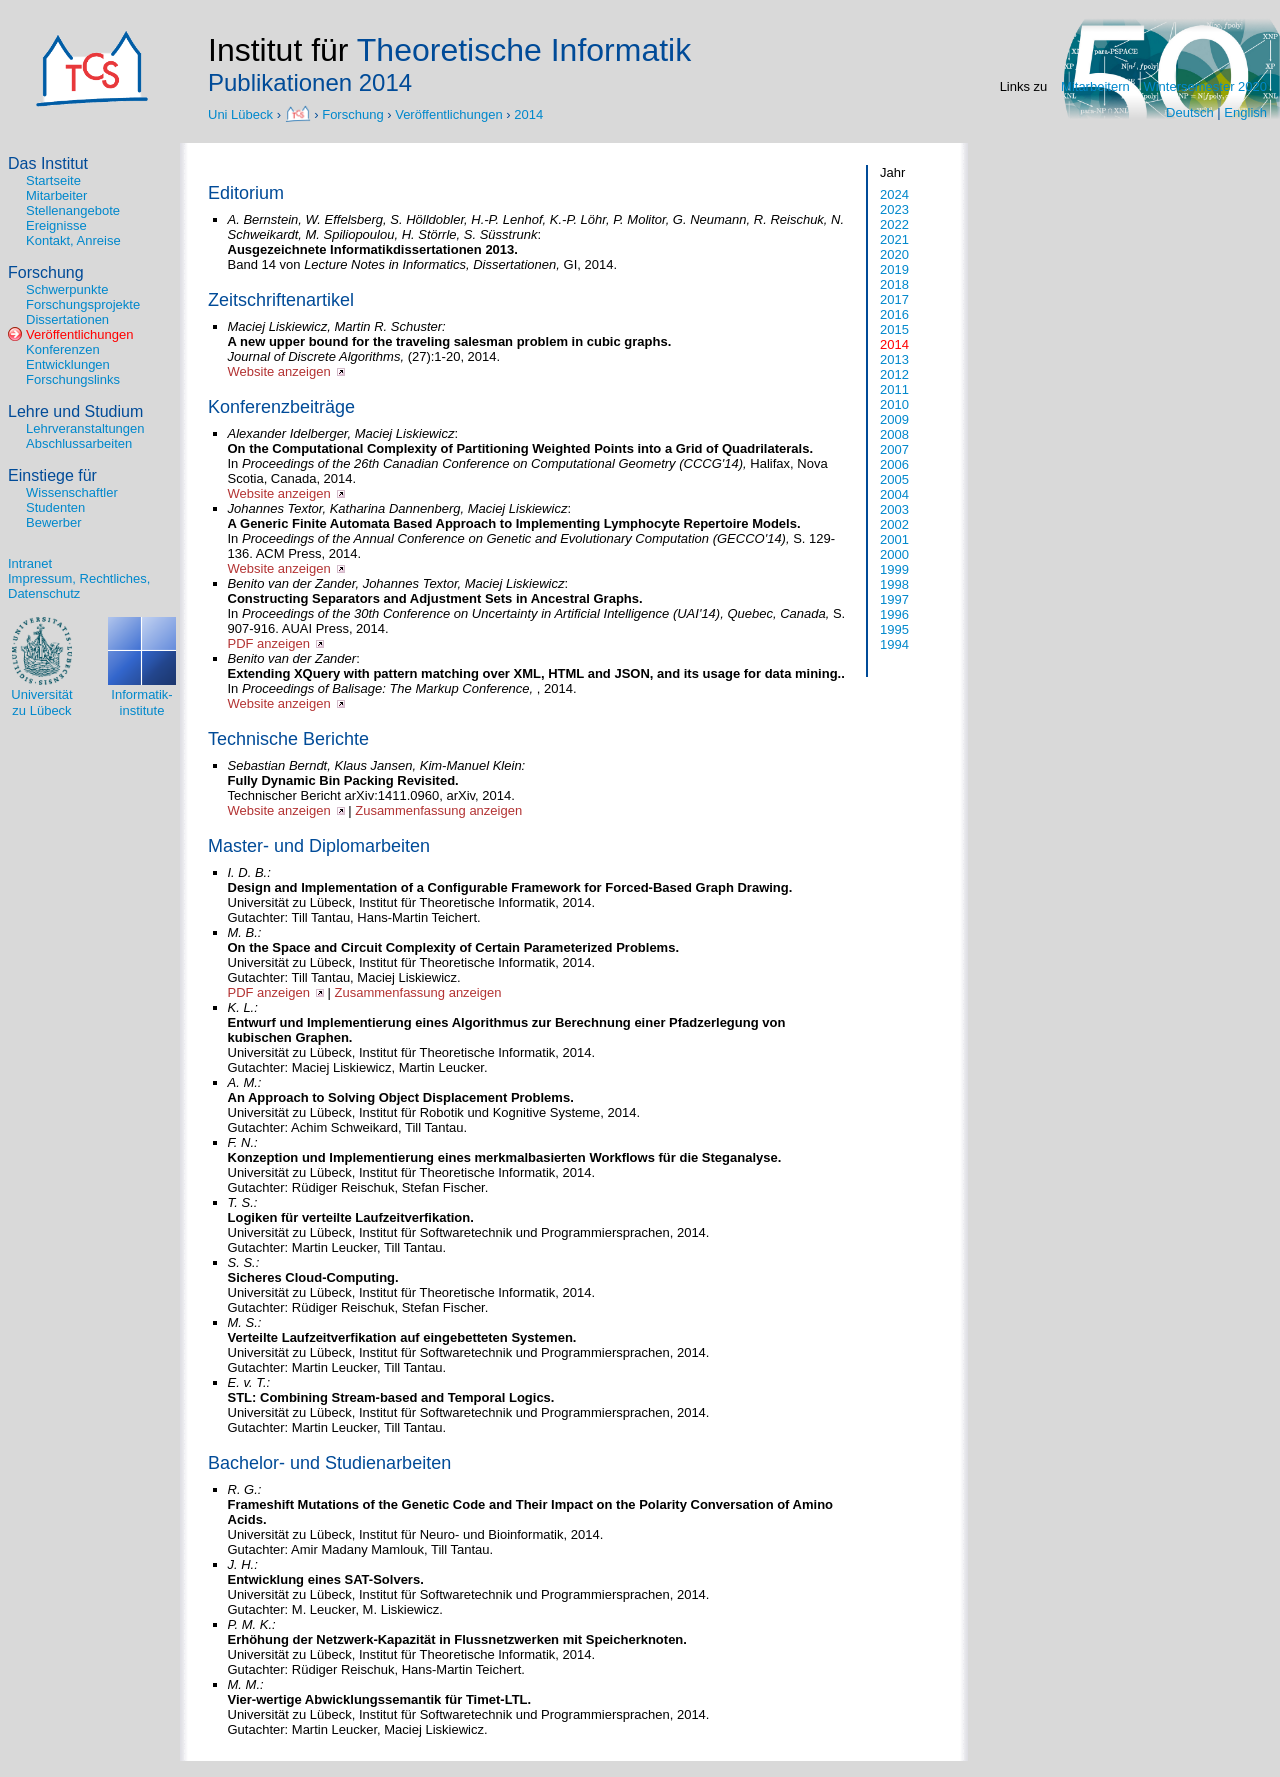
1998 (894, 584)
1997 (894, 599)
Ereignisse (56, 225)
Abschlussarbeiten (79, 443)
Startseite (53, 180)
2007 (894, 449)
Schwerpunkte (67, 289)
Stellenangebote (73, 210)
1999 (894, 569)
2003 (894, 509)
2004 (894, 494)
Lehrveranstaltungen (85, 428)
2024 (894, 194)
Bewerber (54, 522)
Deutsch (1190, 112)
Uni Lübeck (242, 113)
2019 (894, 269)
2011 (894, 389)
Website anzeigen (279, 371)
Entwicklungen (68, 364)
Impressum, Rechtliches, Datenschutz (79, 586)
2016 (894, 314)
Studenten (55, 507)
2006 (894, 464)
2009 (894, 419)
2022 (894, 224)
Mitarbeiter (56, 195)
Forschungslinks (73, 379)
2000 (894, 554)
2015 (894, 329)
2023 (894, 209)
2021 (894, 239)
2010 (894, 404)
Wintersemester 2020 (1205, 86)
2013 (894, 359)
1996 (894, 614)
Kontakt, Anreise (73, 240)
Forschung (352, 113)
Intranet (30, 563)
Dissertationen (67, 319)
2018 (894, 284)
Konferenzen (63, 349)
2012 (894, 374)
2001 (894, 539)
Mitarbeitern (1095, 86)
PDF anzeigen (269, 643)
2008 (894, 434)
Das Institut (48, 163)
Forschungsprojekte (83, 304)
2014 (528, 113)
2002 (894, 524)
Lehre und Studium (75, 411)
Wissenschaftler (72, 492)
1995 (894, 629)
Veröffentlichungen (448, 113)
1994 (894, 644)
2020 (894, 254)
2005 (894, 479)
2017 (894, 299)
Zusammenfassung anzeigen (438, 810)
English (1245, 112)
